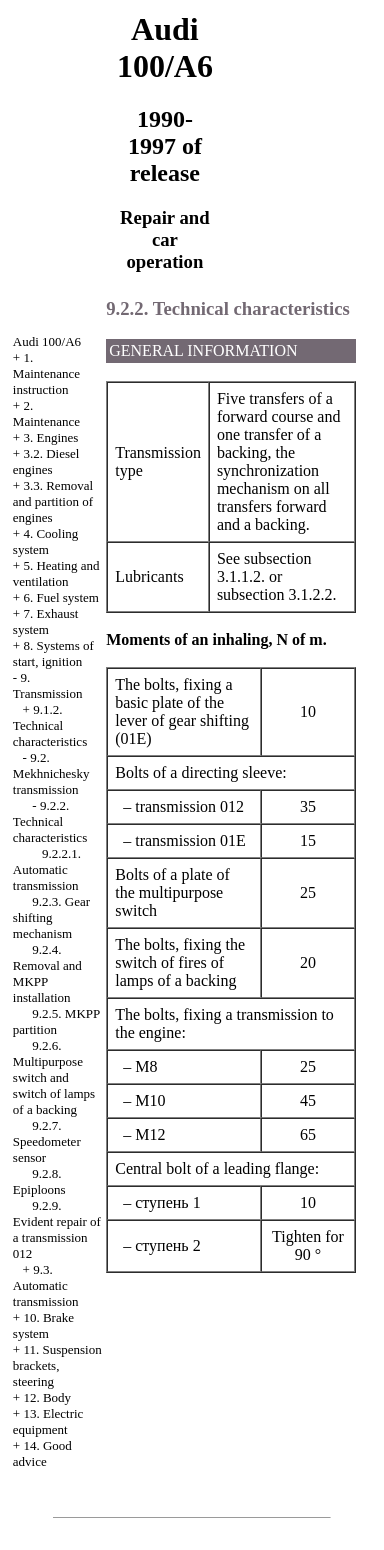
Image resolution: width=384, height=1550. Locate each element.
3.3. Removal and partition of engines (53, 501)
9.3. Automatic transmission (46, 1285)
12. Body (47, 1397)
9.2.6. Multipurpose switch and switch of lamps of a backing (54, 1077)
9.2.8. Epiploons (39, 1181)
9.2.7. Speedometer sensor (47, 1141)
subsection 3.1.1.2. (264, 567)
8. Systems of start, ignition (53, 653)
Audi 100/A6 (47, 341)
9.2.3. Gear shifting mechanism (51, 917)
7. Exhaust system (45, 621)
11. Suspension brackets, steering (57, 1365)
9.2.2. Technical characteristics (50, 821)
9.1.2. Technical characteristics (50, 725)
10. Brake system (43, 1325)
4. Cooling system (46, 541)
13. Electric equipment (48, 1421)
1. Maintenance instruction (46, 373)
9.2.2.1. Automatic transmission (47, 869)
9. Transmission (48, 685)
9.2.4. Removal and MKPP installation (47, 973)
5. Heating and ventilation (56, 573)
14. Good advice (42, 1453)
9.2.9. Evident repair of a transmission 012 (57, 1229)
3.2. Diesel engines (46, 461)
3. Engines (50, 437)
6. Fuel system (60, 597)
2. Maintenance (46, 413)
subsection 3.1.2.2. (277, 594)
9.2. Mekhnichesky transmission (51, 773)
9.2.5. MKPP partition (56, 1021)
